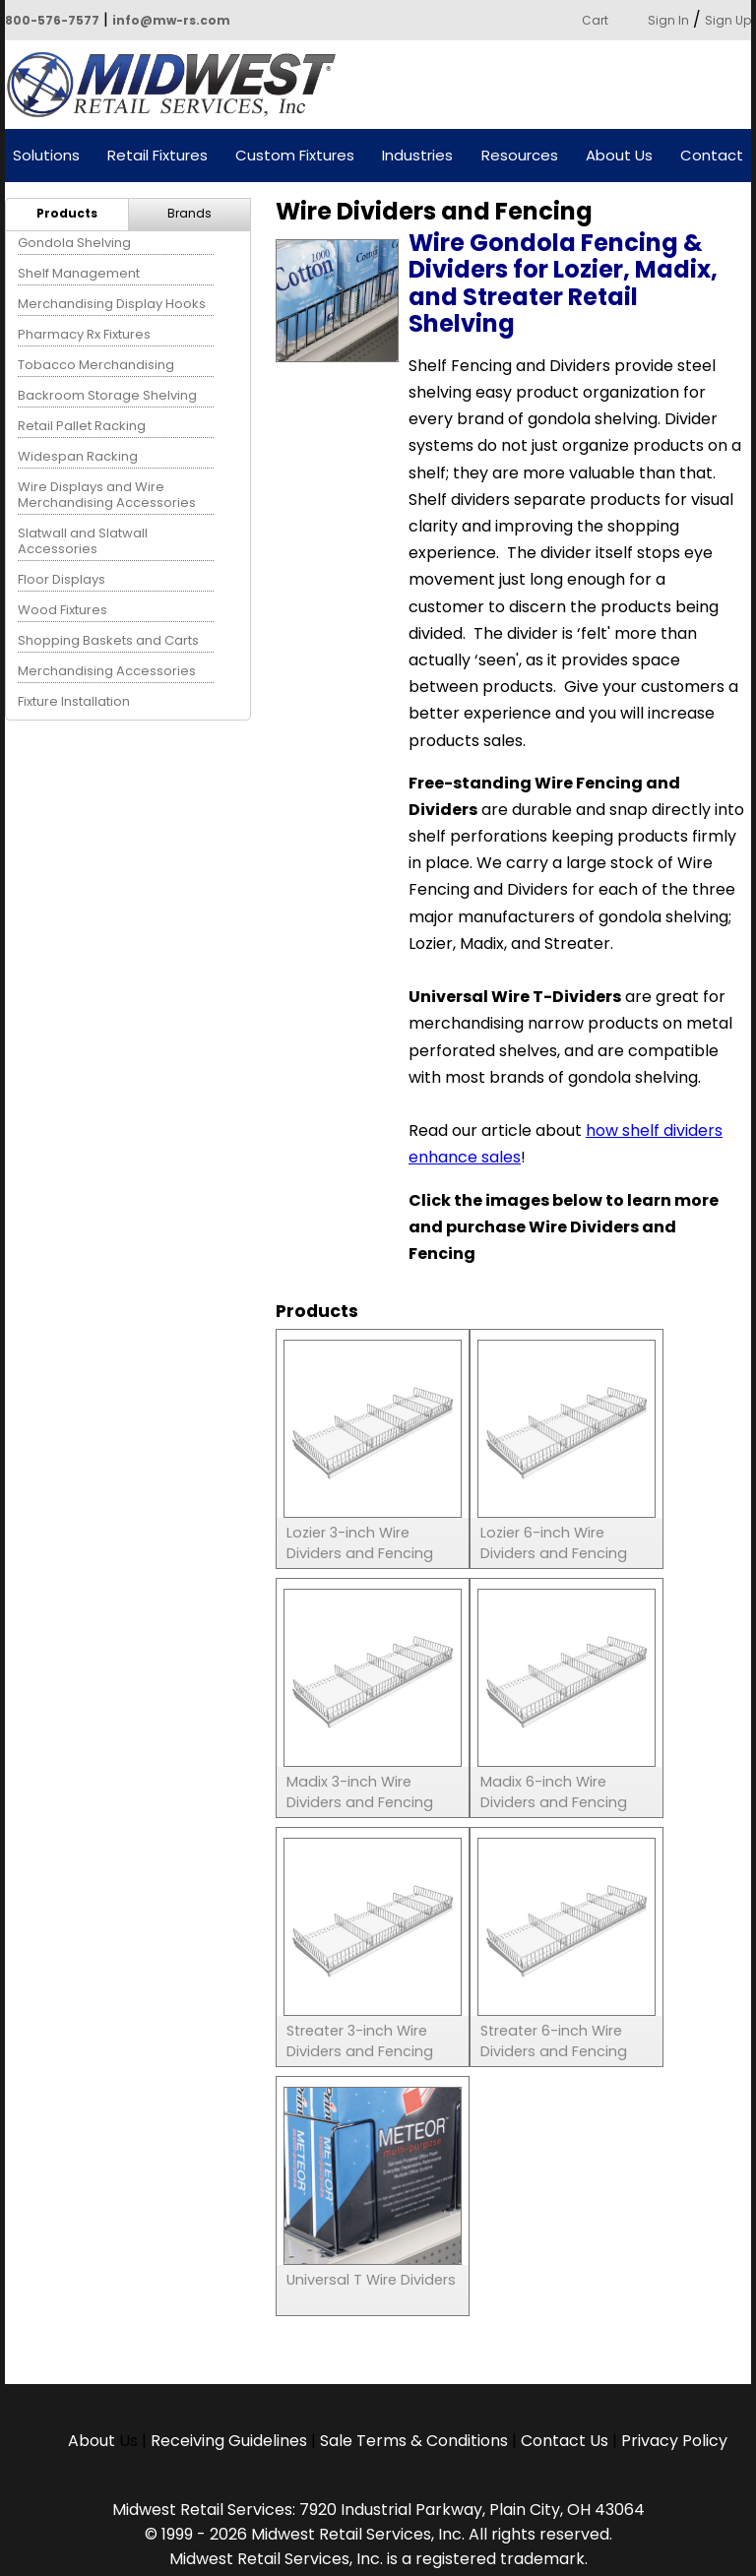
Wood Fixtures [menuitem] (62, 609)
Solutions (46, 156)
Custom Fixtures (294, 156)
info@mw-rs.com (171, 20)
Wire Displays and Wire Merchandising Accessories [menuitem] (107, 494)
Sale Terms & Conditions (414, 2440)
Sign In (668, 20)
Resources (519, 156)
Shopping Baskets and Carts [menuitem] (108, 640)
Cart (595, 20)
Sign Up (728, 20)
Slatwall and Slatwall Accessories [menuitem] (83, 541)
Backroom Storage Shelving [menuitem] (107, 395)
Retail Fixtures (157, 156)
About (93, 2440)
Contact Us (564, 2440)
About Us (619, 156)
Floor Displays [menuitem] (61, 579)
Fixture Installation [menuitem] (74, 701)
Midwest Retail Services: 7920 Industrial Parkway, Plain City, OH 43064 (378, 2509)
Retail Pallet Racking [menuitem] (82, 425)
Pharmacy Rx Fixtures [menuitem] (84, 334)
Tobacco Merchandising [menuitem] (96, 364)
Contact (711, 156)
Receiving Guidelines (229, 2440)
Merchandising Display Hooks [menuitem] (112, 303)
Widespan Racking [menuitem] (78, 456)
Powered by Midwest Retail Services (178, 84)
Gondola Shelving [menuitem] (74, 242)
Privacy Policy (674, 2440)
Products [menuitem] (66, 213)
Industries (417, 156)
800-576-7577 (52, 20)
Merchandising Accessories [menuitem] (107, 670)
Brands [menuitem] (189, 213)
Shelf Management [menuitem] (79, 273)
